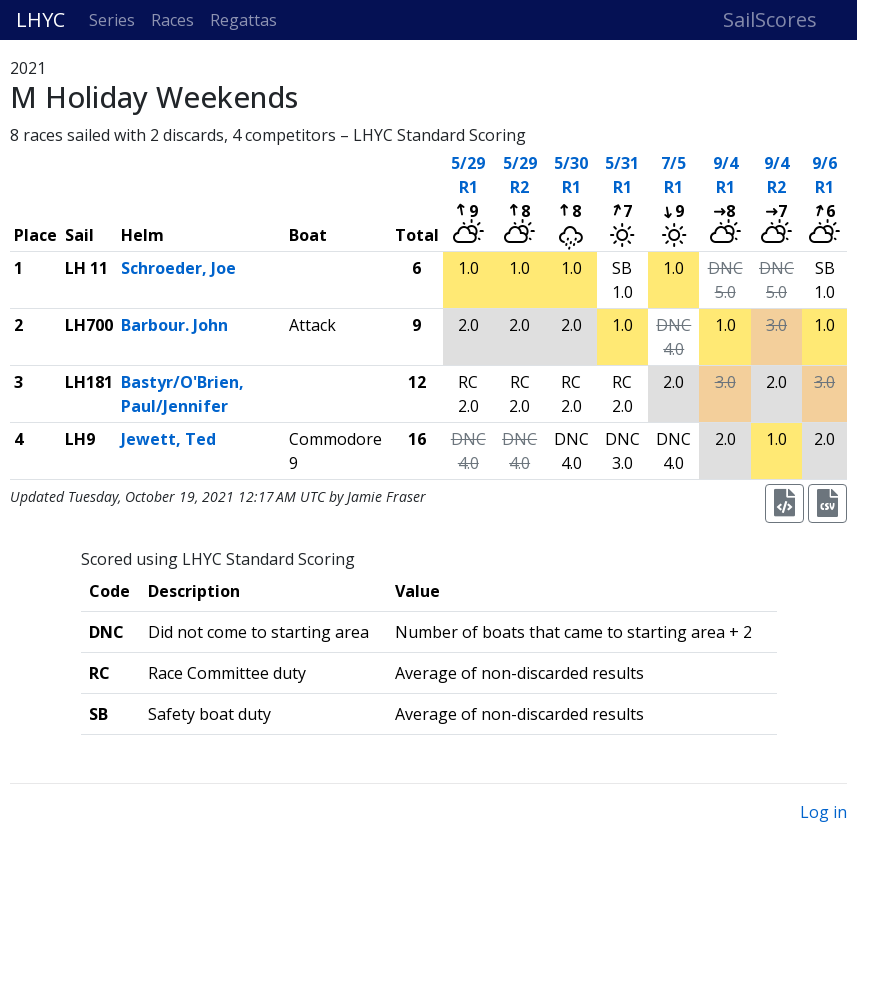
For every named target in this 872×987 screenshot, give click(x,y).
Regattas (243, 20)
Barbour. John (174, 325)
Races (172, 20)
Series (112, 20)
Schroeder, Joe (178, 268)
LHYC (40, 19)
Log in (823, 812)
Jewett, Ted (168, 439)
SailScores (770, 19)
